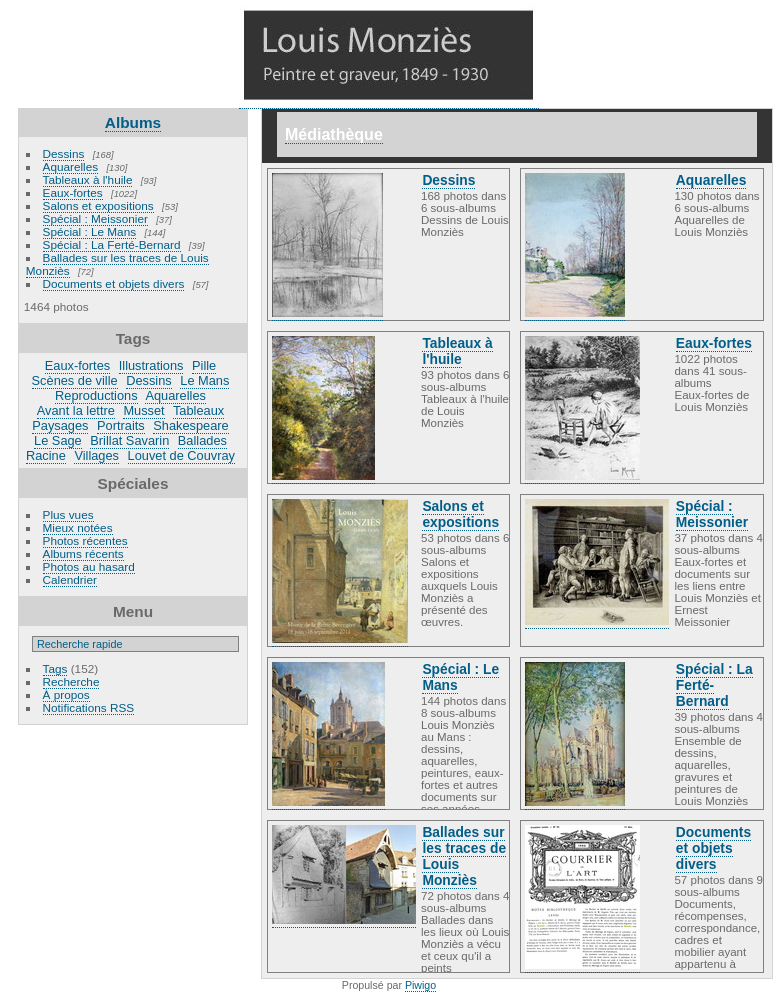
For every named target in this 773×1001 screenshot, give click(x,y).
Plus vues (68, 514)
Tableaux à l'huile (88, 179)
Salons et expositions (98, 205)
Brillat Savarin (129, 440)
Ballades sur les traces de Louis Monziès (117, 264)
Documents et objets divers (114, 283)
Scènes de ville (75, 380)
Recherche (71, 681)
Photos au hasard (89, 566)
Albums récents (83, 553)
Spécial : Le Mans (90, 231)
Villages (96, 455)
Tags (55, 668)
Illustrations (151, 365)
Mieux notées (78, 527)
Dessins (64, 153)
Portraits (121, 425)
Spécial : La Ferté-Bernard (112, 244)
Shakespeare (190, 425)
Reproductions (96, 395)
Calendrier (70, 579)
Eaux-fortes (73, 192)
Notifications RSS (89, 707)
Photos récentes (85, 540)
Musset (143, 410)
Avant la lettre (76, 410)
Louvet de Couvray (181, 455)
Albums (133, 122)
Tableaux (198, 410)
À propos (66, 694)
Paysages (60, 425)
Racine (46, 455)
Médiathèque (334, 134)
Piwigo (420, 985)
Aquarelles (71, 166)
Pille (204, 365)
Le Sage (58, 440)
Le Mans (204, 380)
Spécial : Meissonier (95, 218)
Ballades (202, 440)
